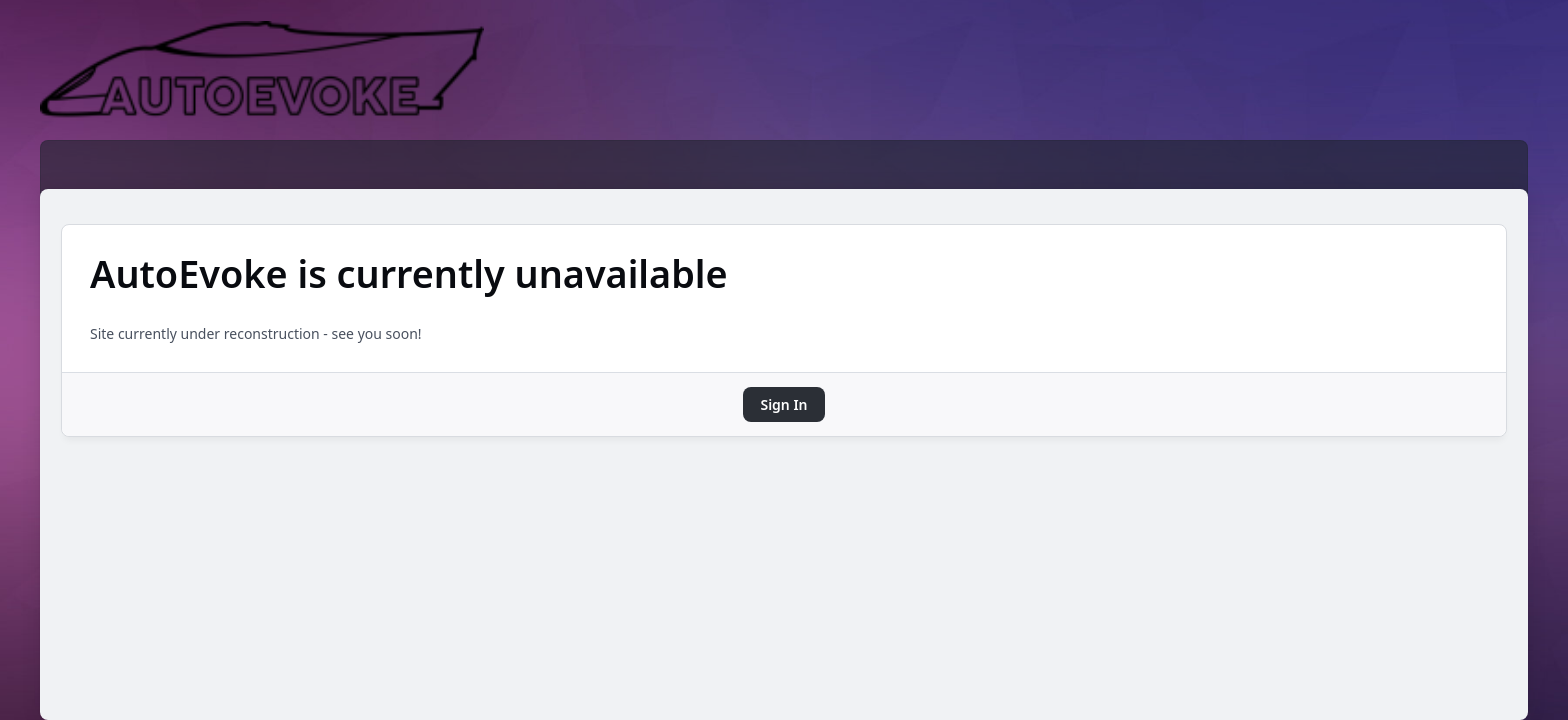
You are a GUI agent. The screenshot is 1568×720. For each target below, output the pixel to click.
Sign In (783, 404)
